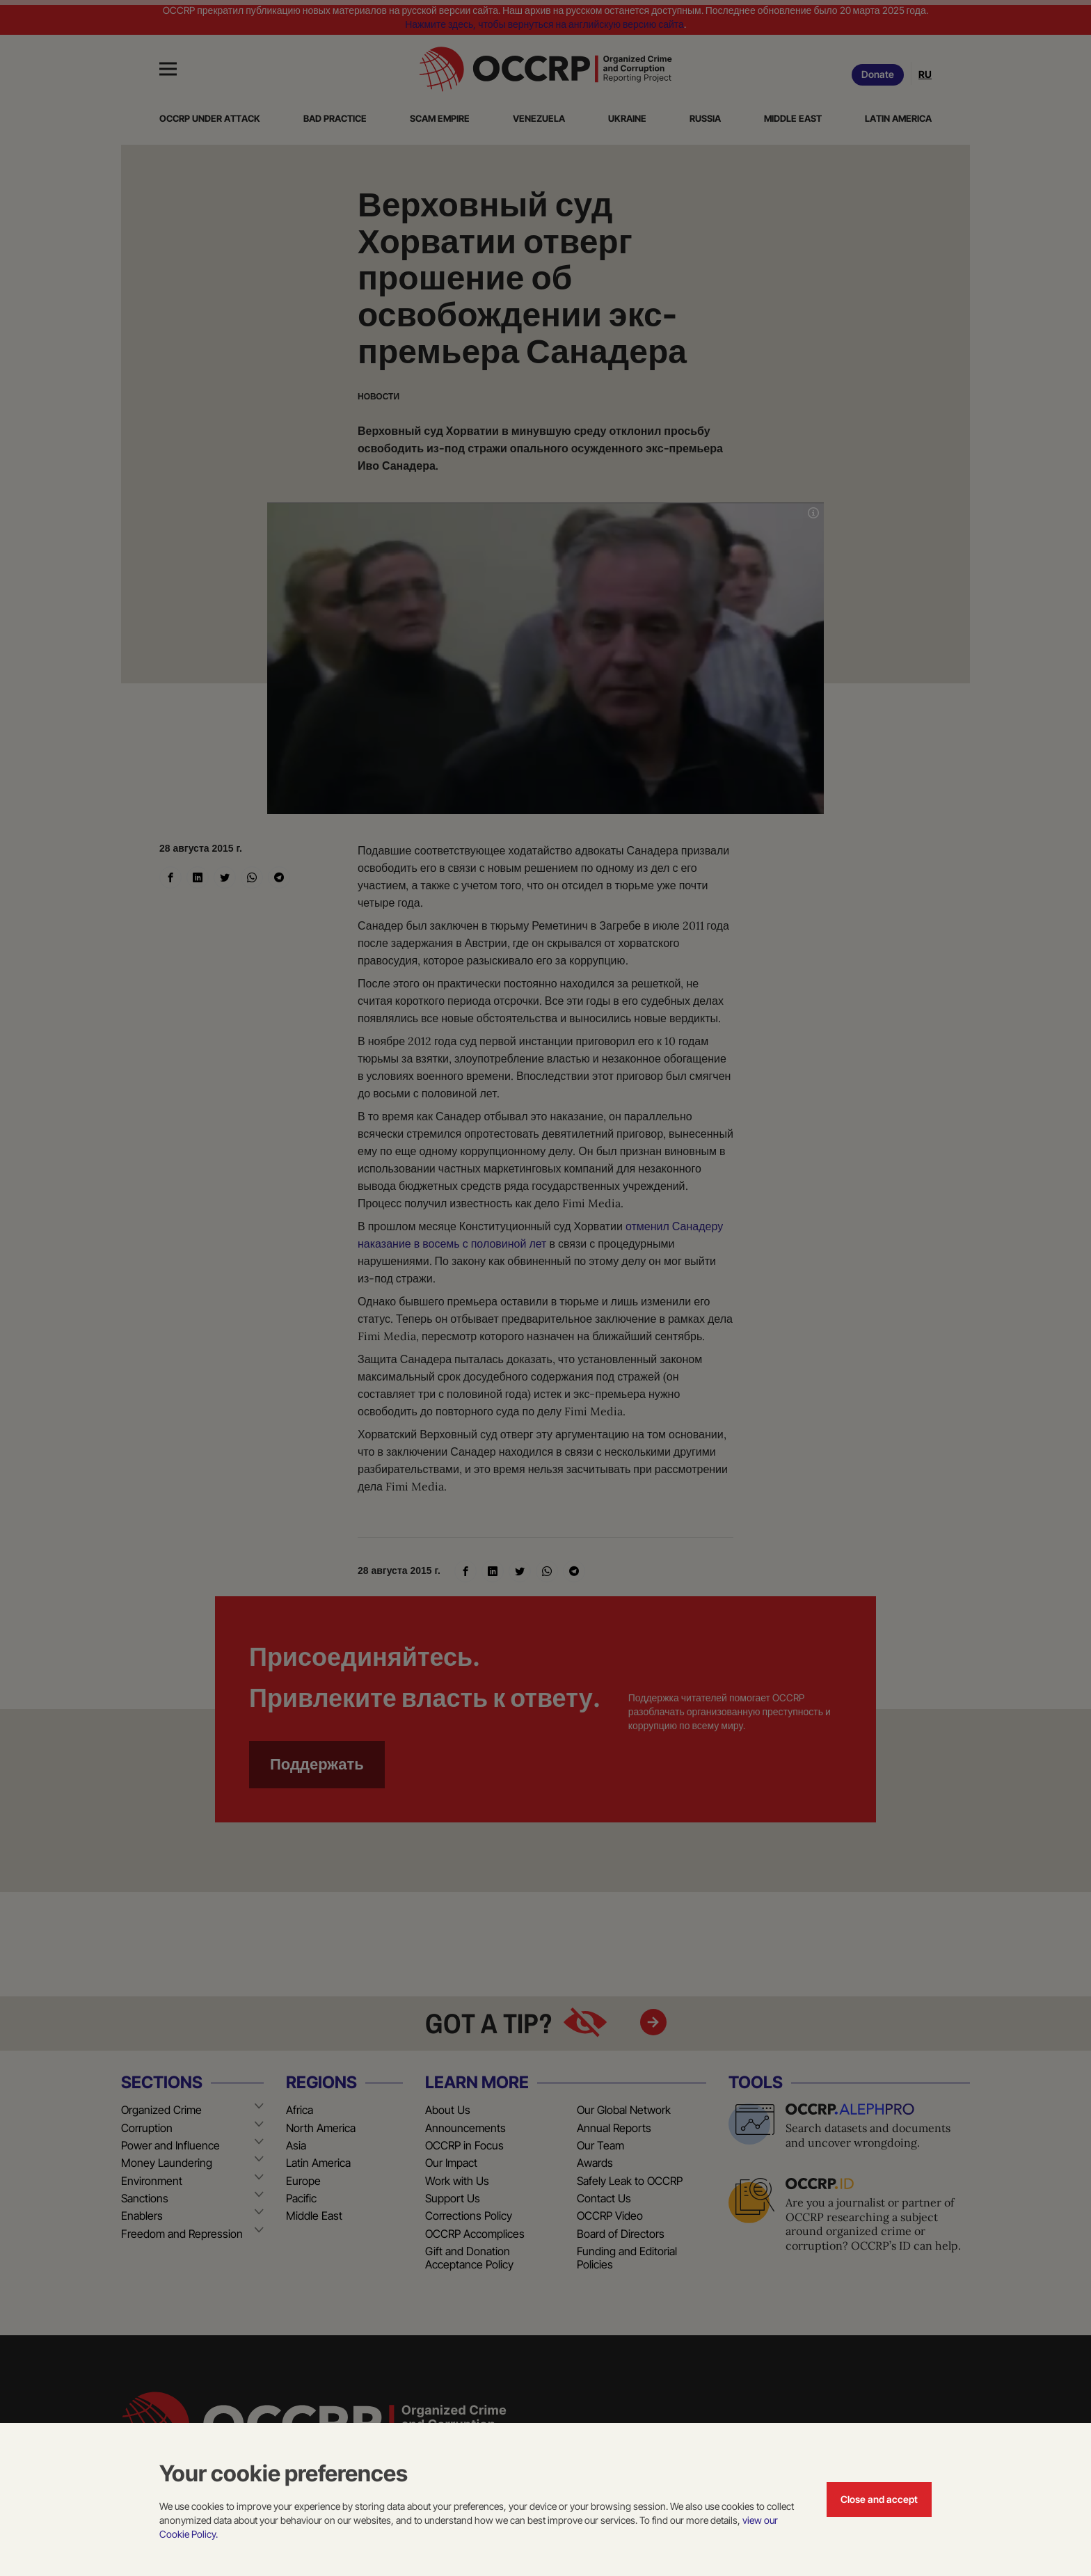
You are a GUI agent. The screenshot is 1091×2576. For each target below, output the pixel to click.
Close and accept (879, 2499)
